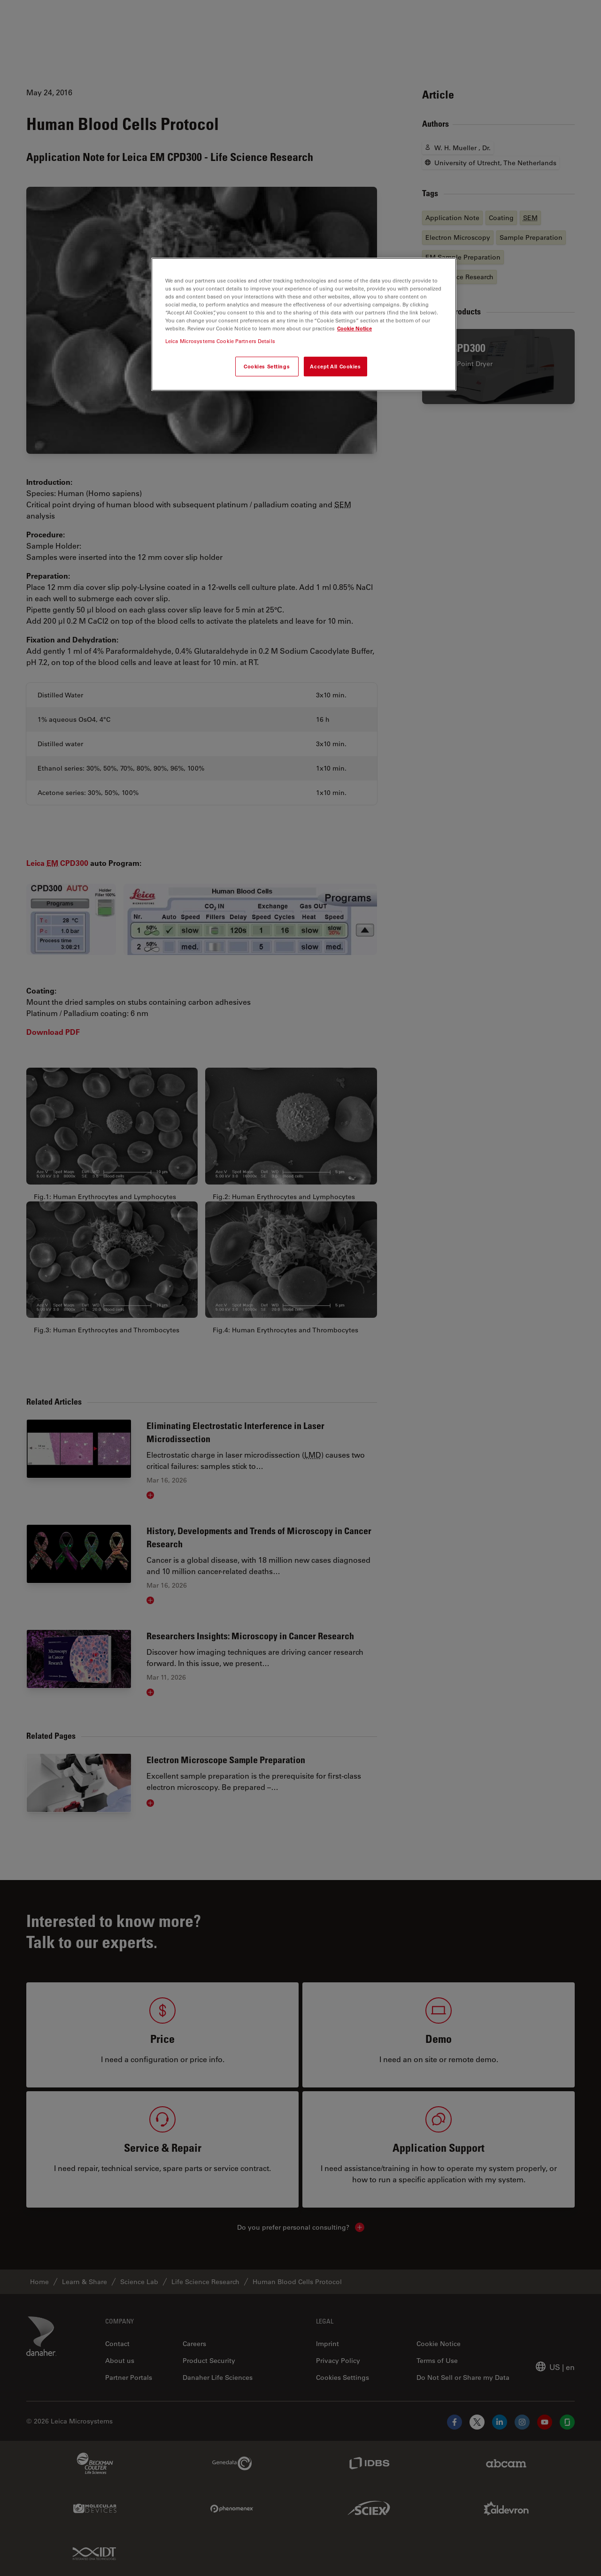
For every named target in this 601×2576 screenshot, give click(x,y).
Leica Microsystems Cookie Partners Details (220, 340)
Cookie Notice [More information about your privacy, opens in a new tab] (354, 328)
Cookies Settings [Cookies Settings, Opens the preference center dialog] (267, 366)
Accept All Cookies (335, 366)
